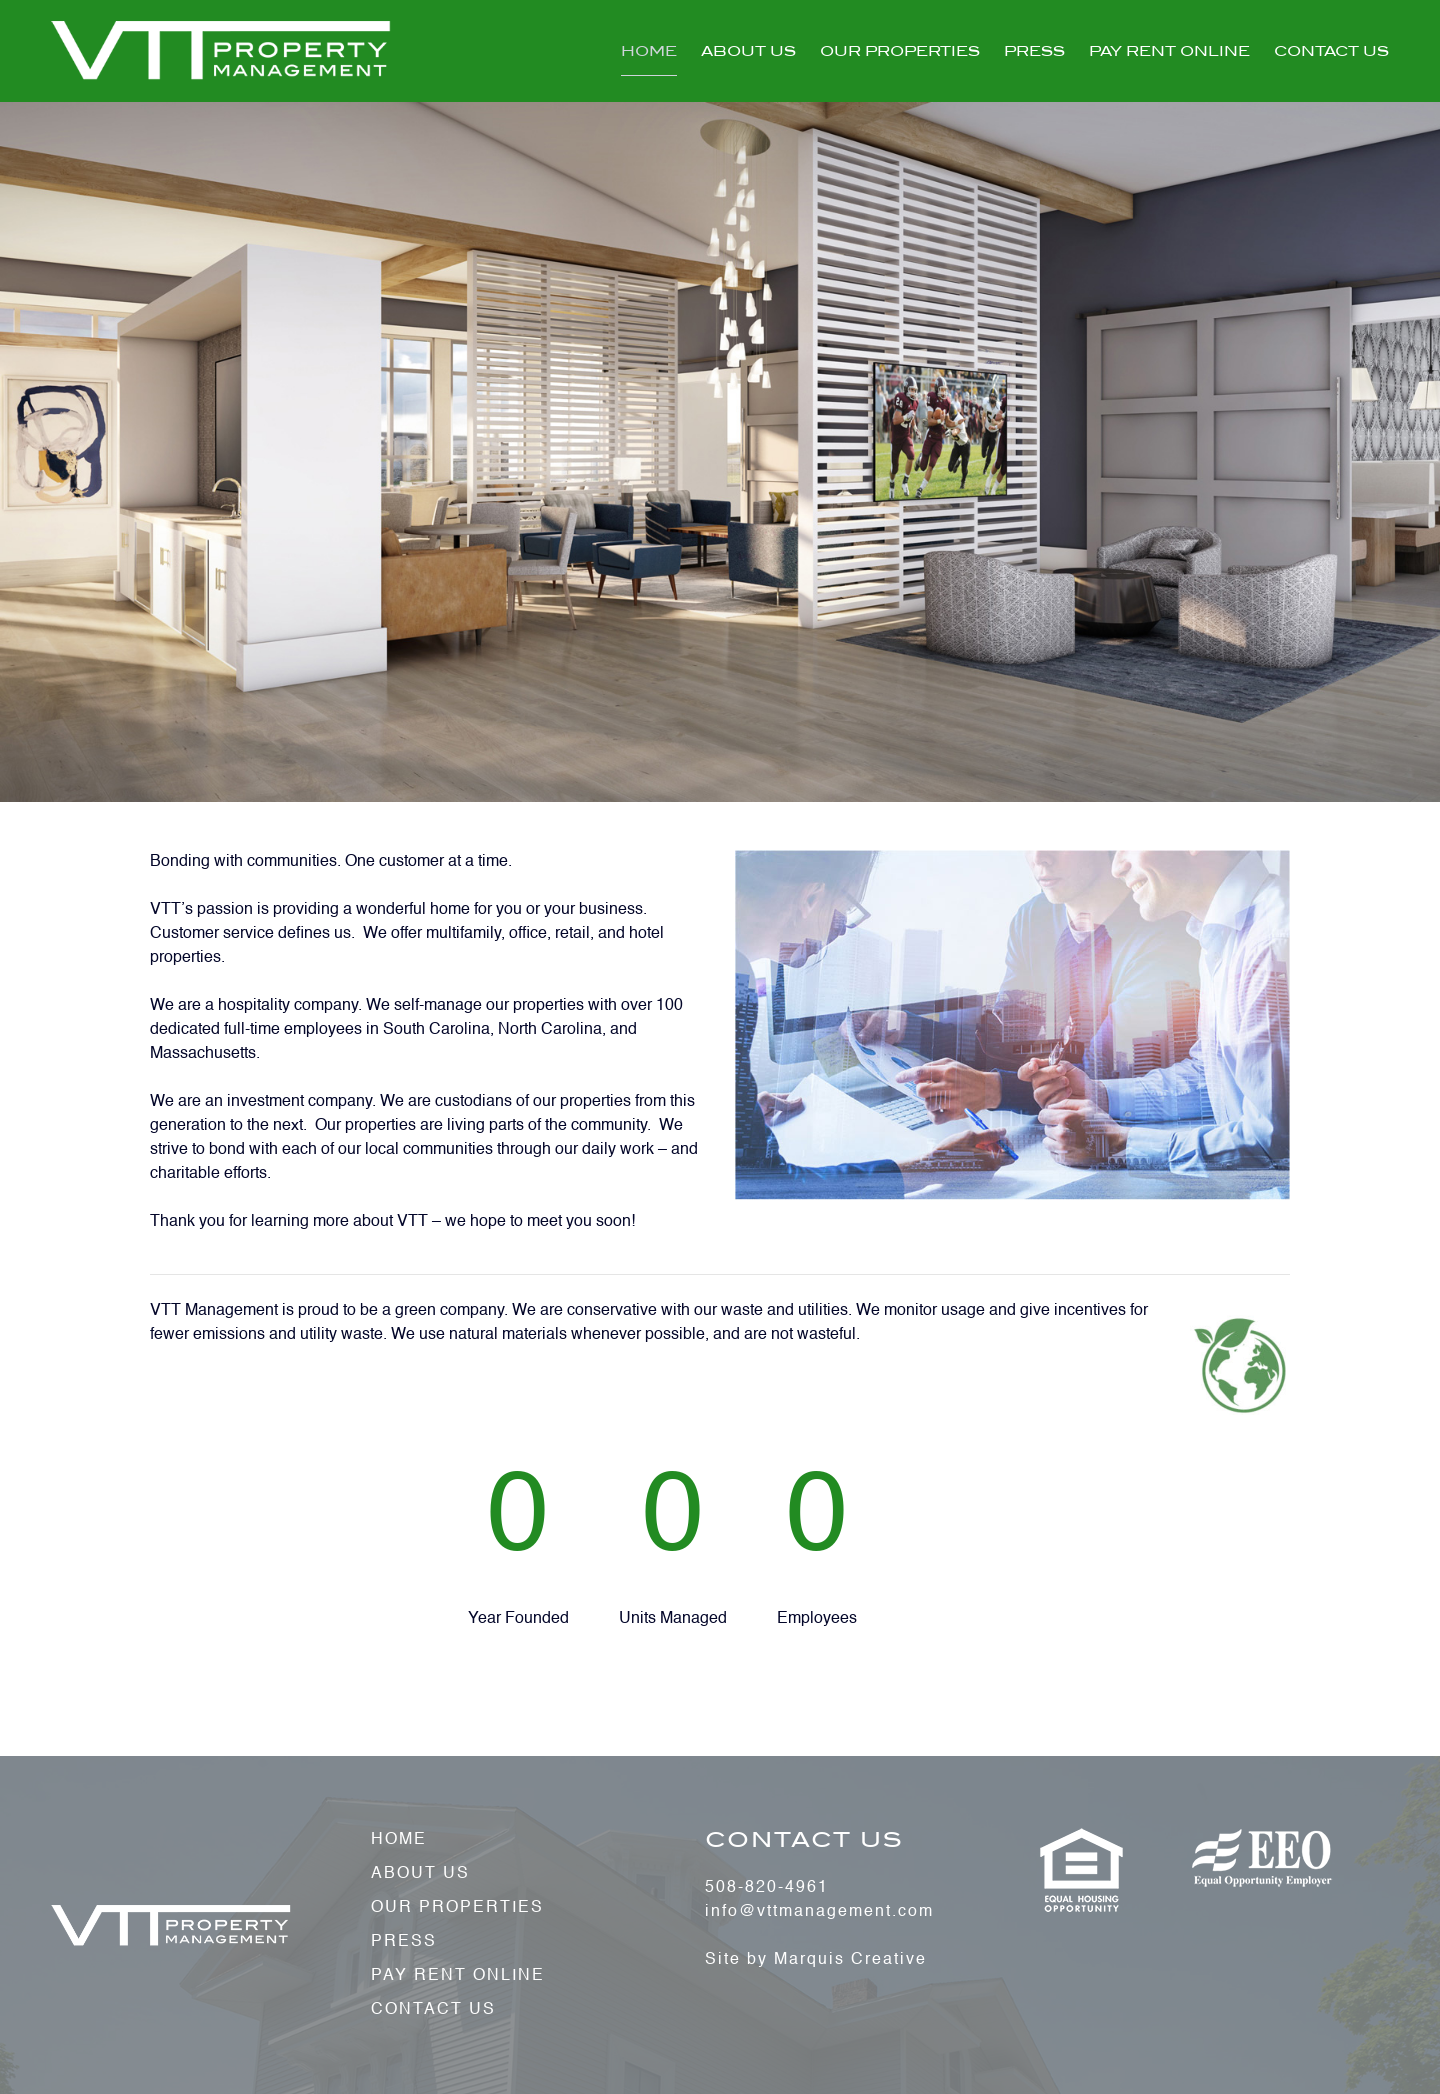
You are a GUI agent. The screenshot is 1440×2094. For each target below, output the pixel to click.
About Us (748, 51)
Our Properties (900, 51)
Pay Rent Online (1169, 51)
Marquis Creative (850, 1960)
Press (1034, 51)
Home (649, 51)
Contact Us (1331, 51)
